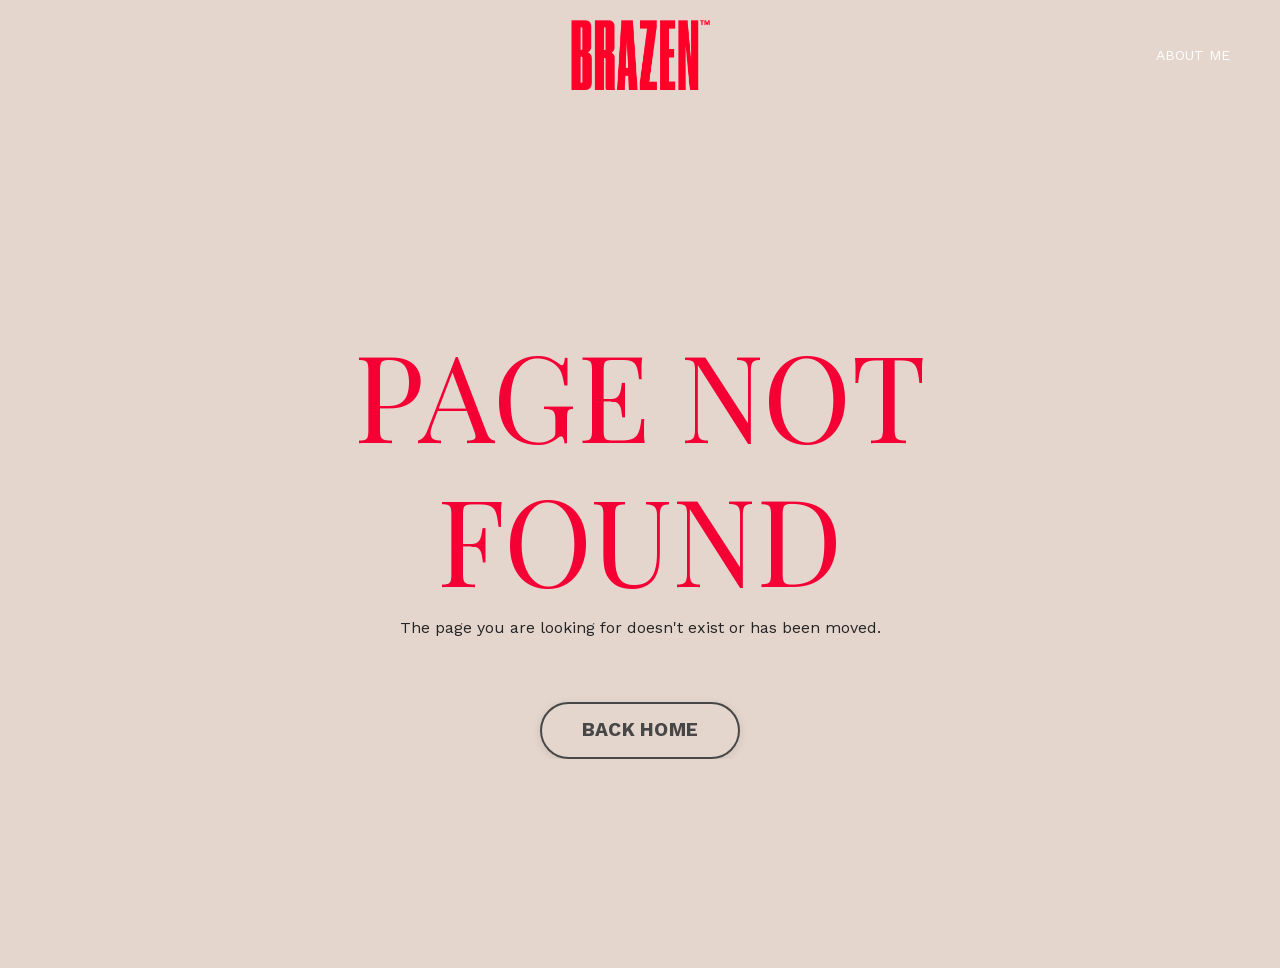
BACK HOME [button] (640, 729)
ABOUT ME (1193, 55)
